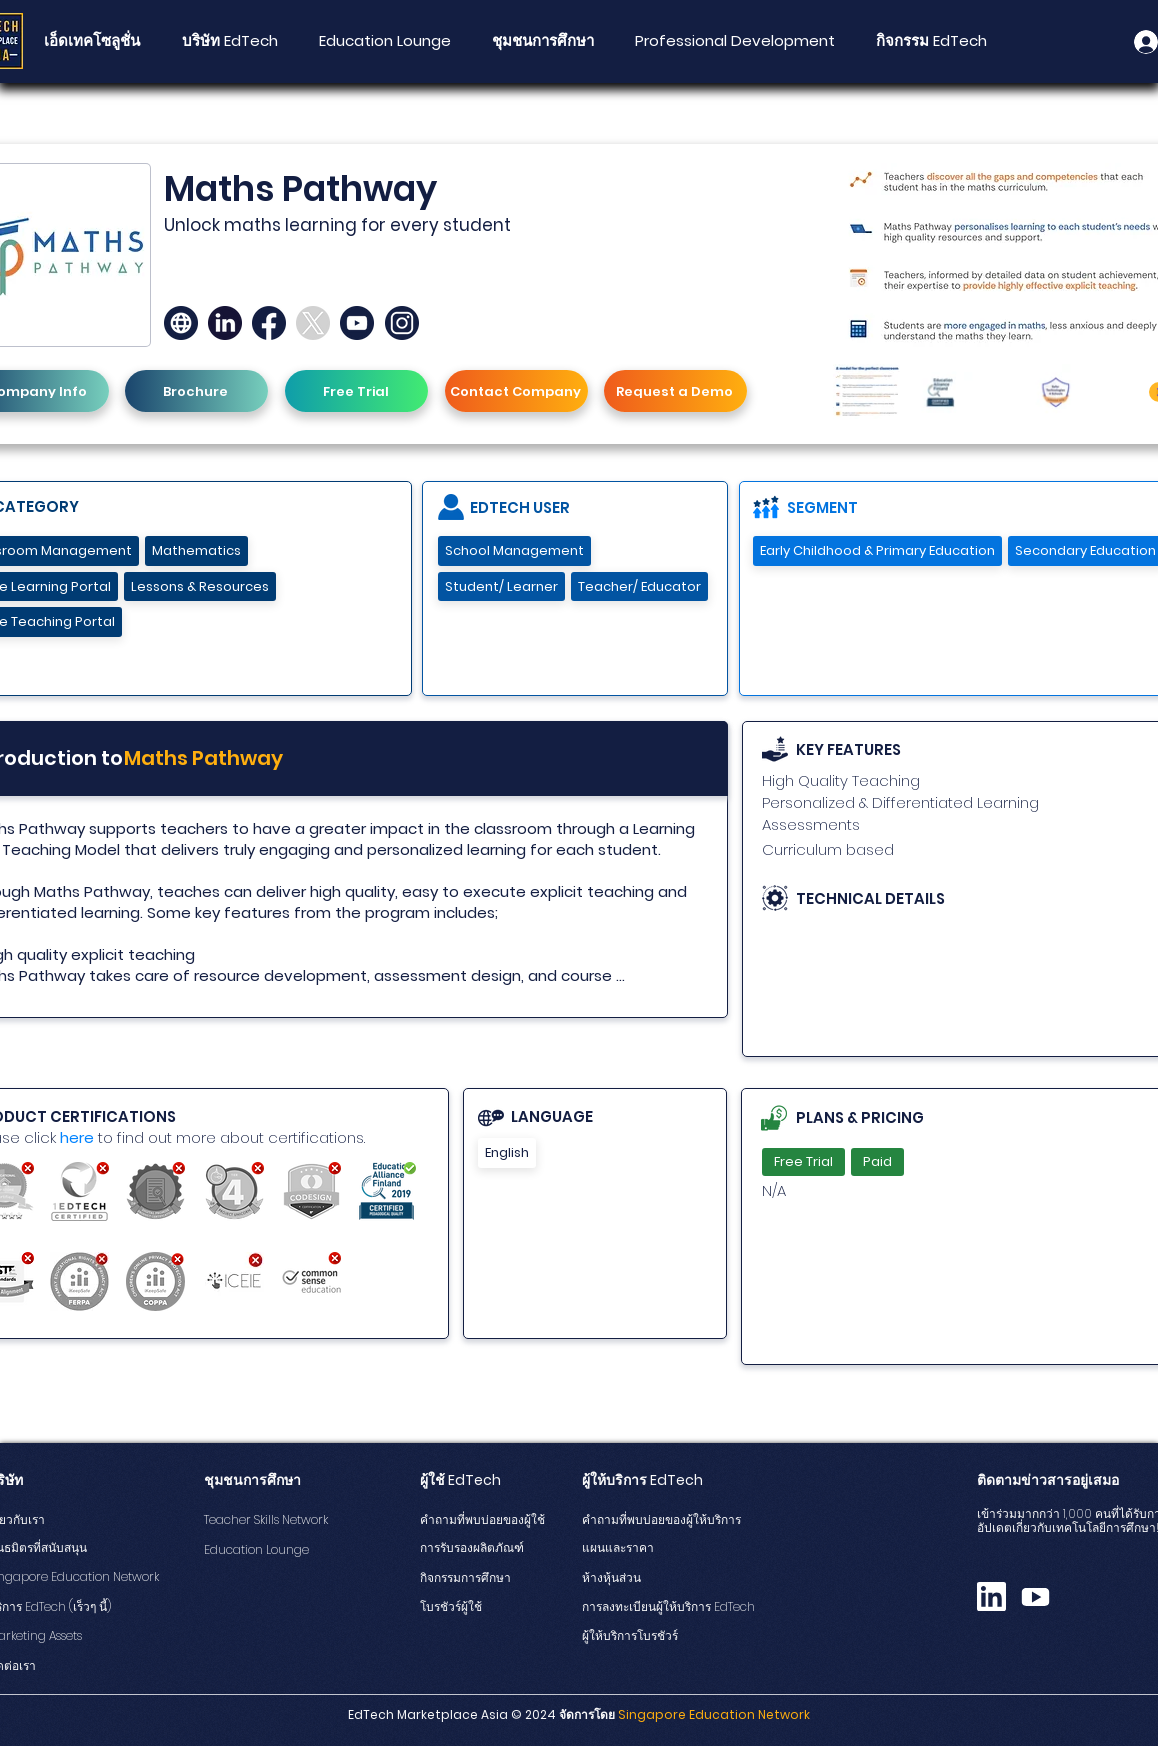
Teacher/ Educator (639, 586)
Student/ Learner (501, 586)
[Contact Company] (516, 391)
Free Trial (803, 1161)
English (506, 1152)
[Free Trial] (356, 391)
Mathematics (196, 550)
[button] (542, 41)
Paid (877, 1161)
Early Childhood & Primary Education (877, 550)
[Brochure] (196, 391)
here (77, 1137)
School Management (514, 550)
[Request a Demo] (675, 391)
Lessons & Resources (199, 586)
